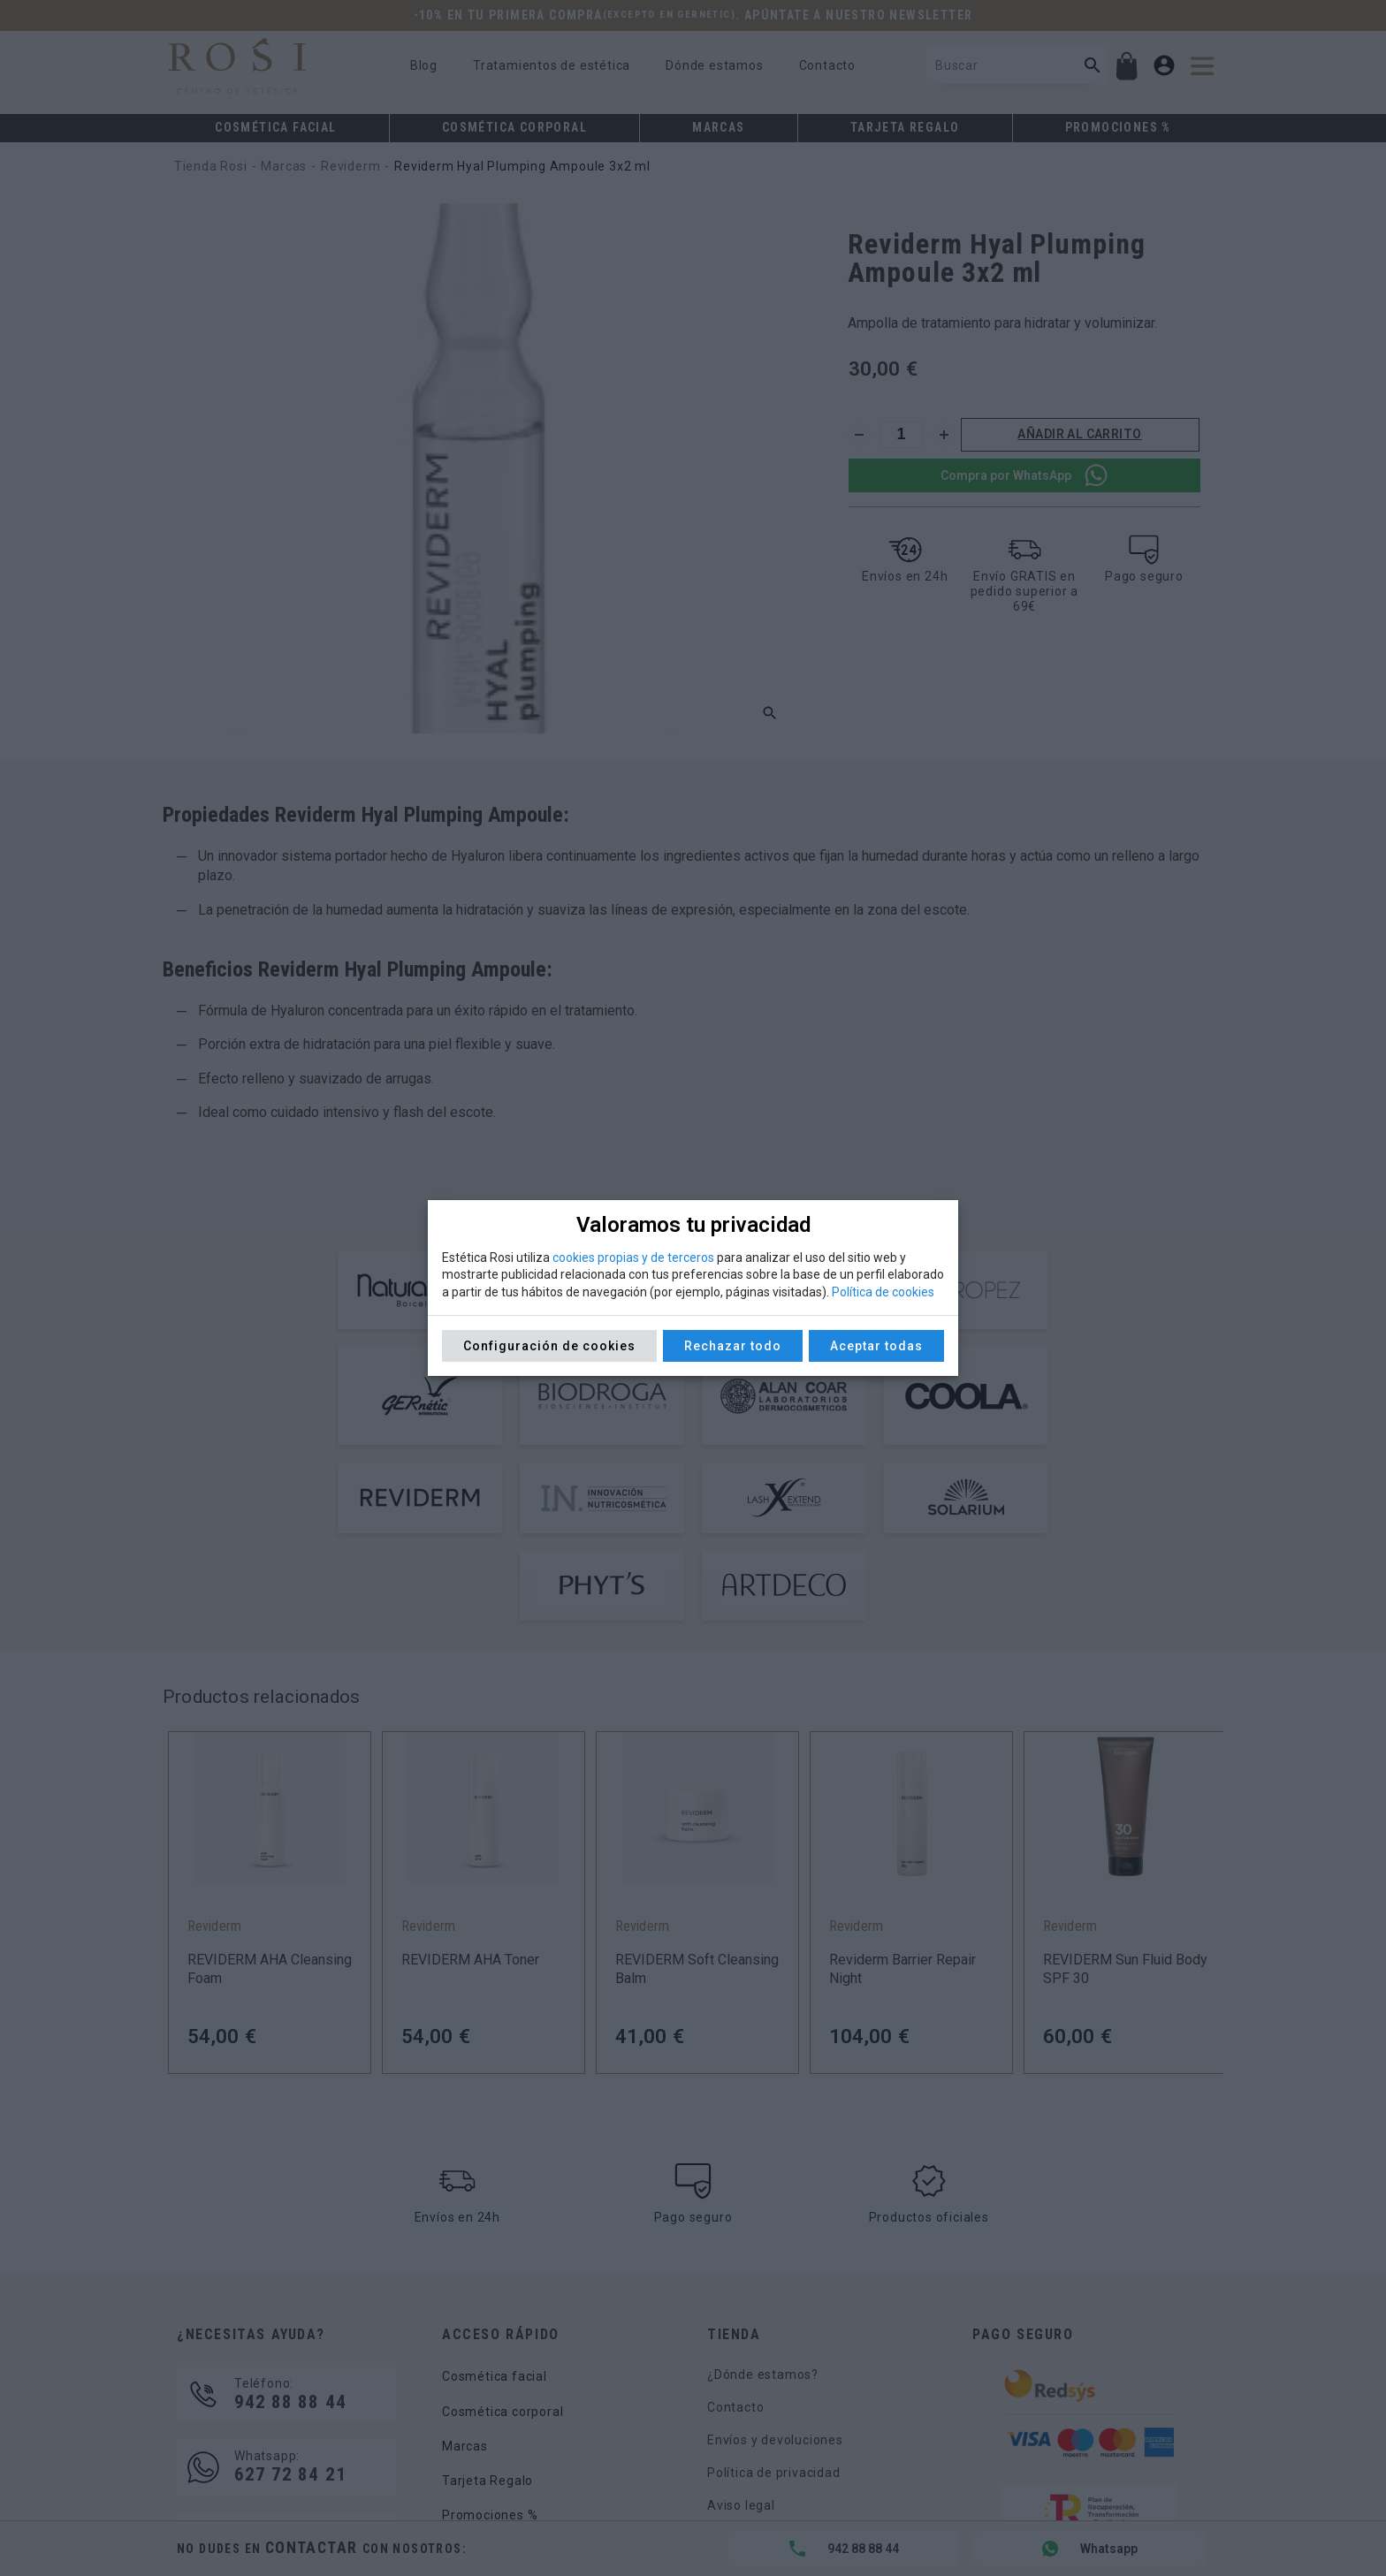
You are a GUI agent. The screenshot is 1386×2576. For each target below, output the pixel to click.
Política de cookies (883, 1292)
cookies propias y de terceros (633, 1257)
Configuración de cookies (549, 1346)
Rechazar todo (732, 1346)
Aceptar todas (876, 1346)
